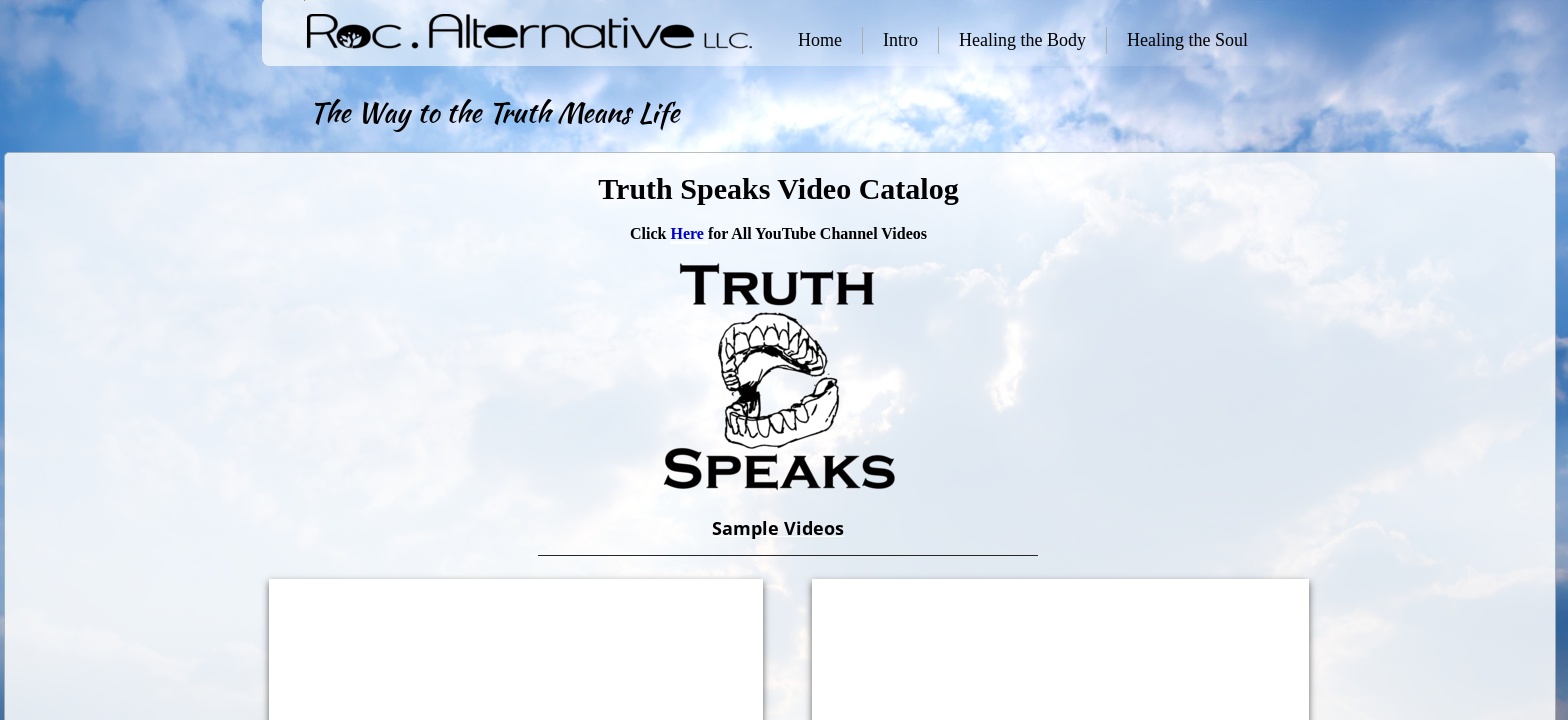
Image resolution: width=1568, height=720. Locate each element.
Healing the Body (1022, 40)
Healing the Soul (1187, 40)
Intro (900, 40)
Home (820, 40)
